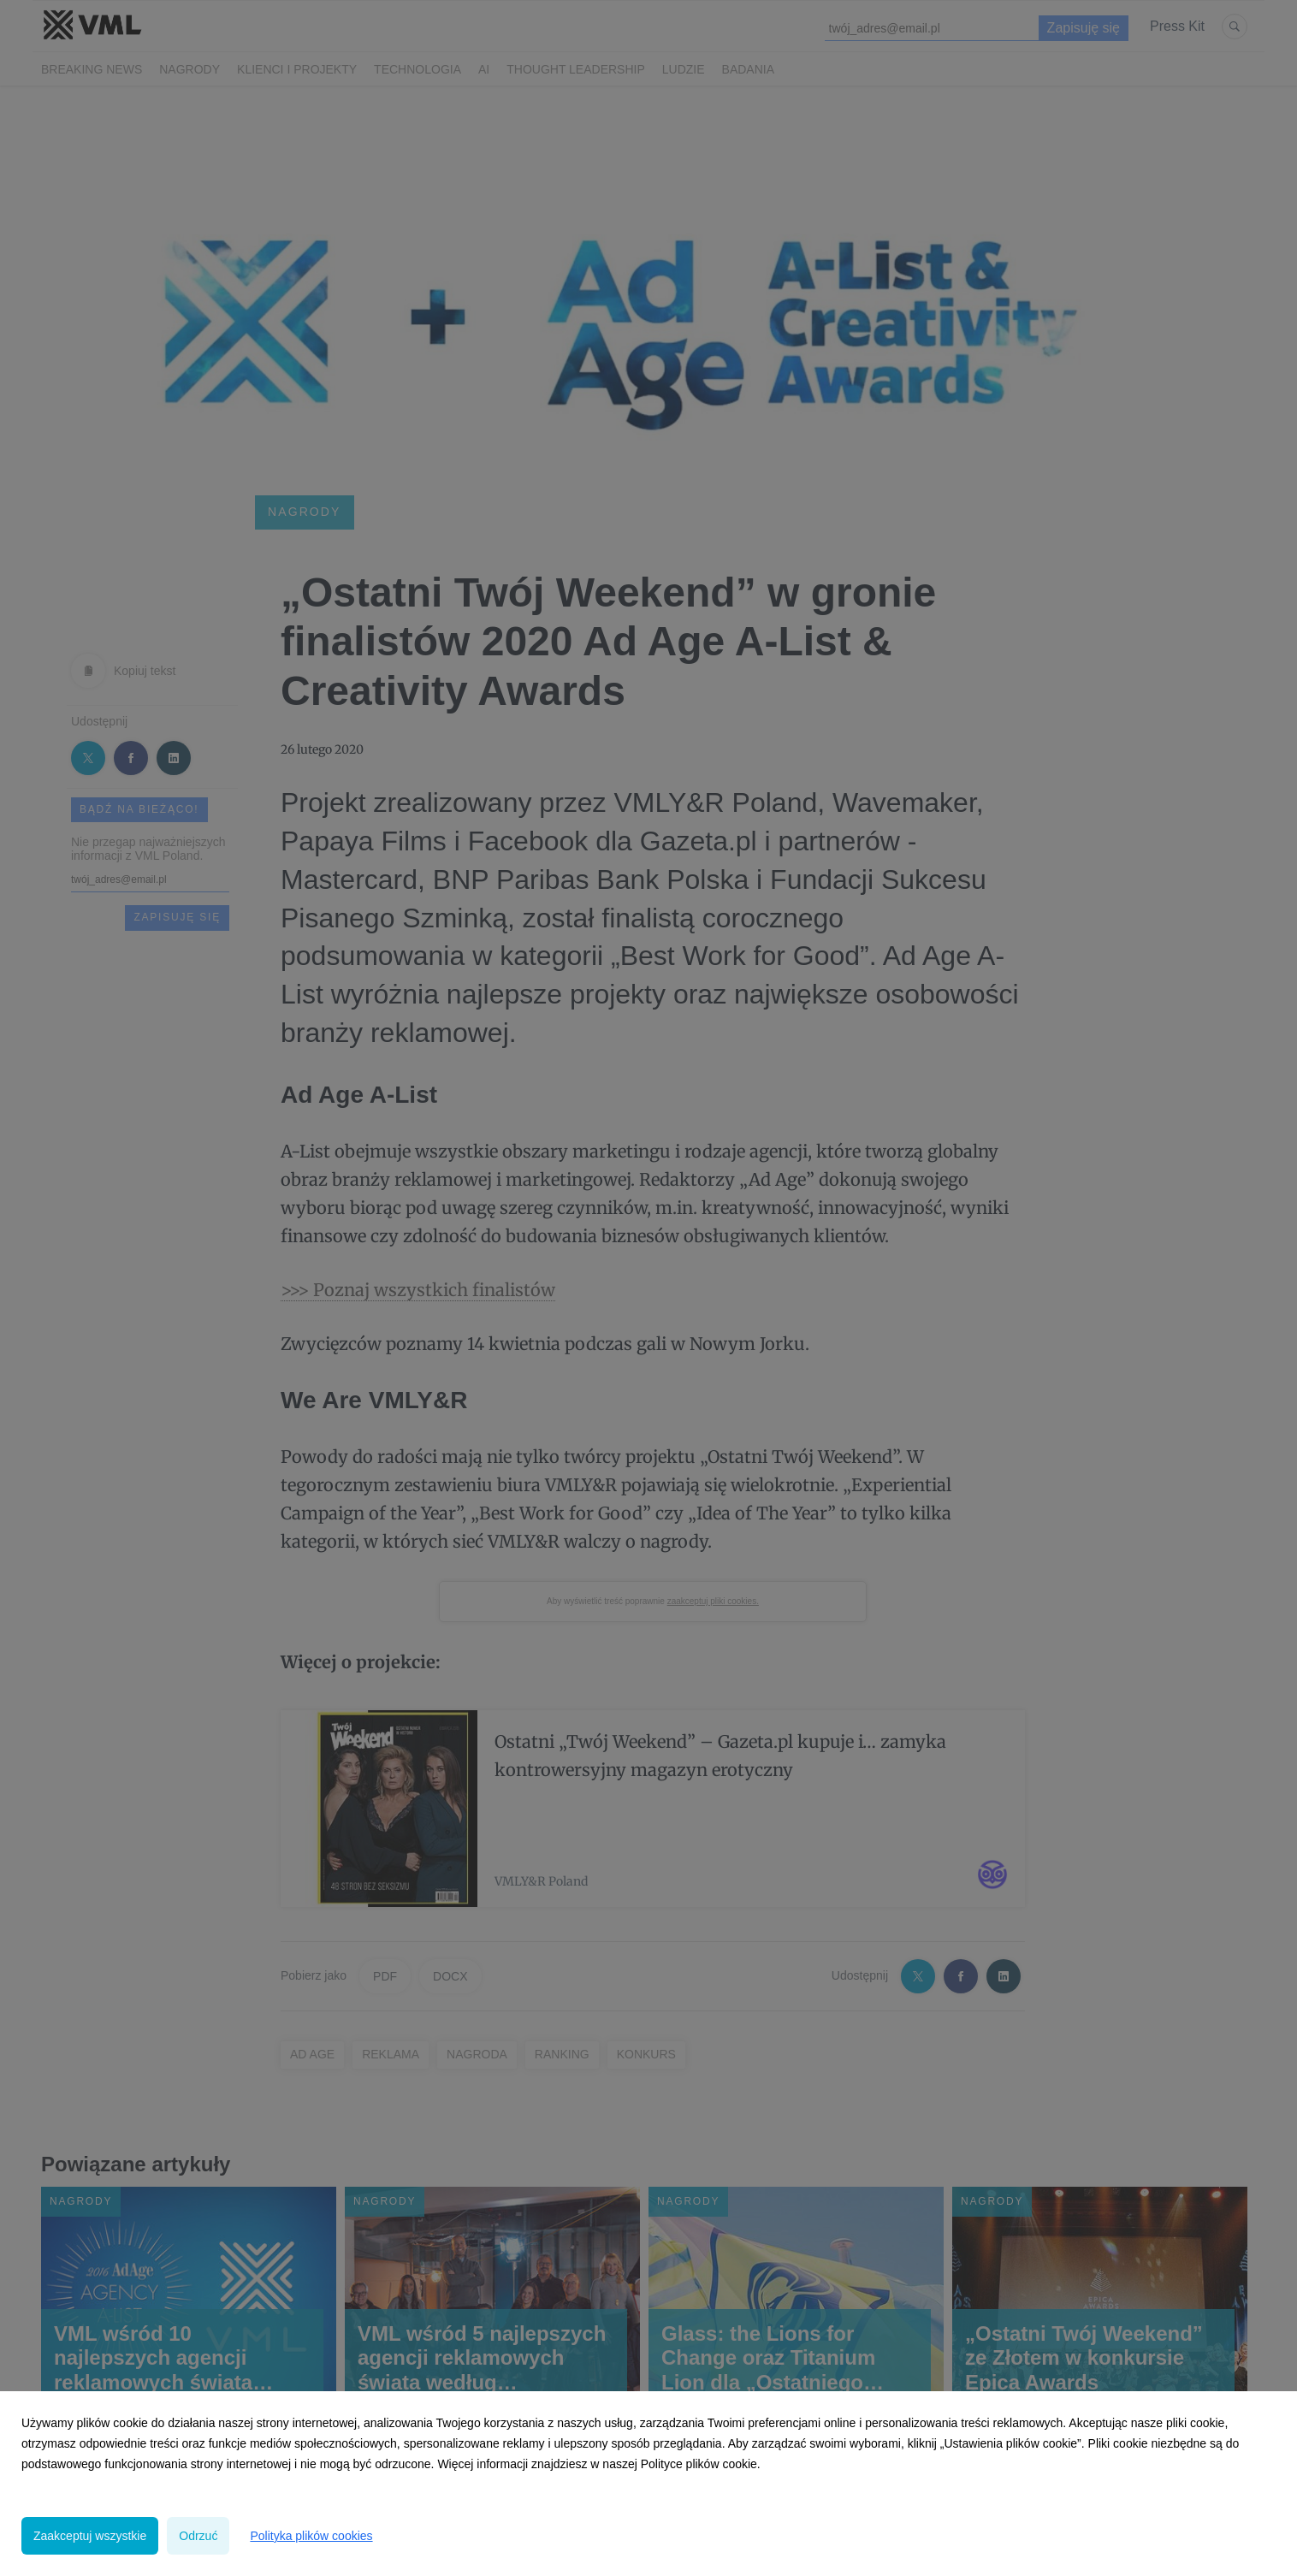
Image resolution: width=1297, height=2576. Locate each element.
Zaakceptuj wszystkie (89, 2536)
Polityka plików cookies (311, 2536)
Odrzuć (198, 2536)
